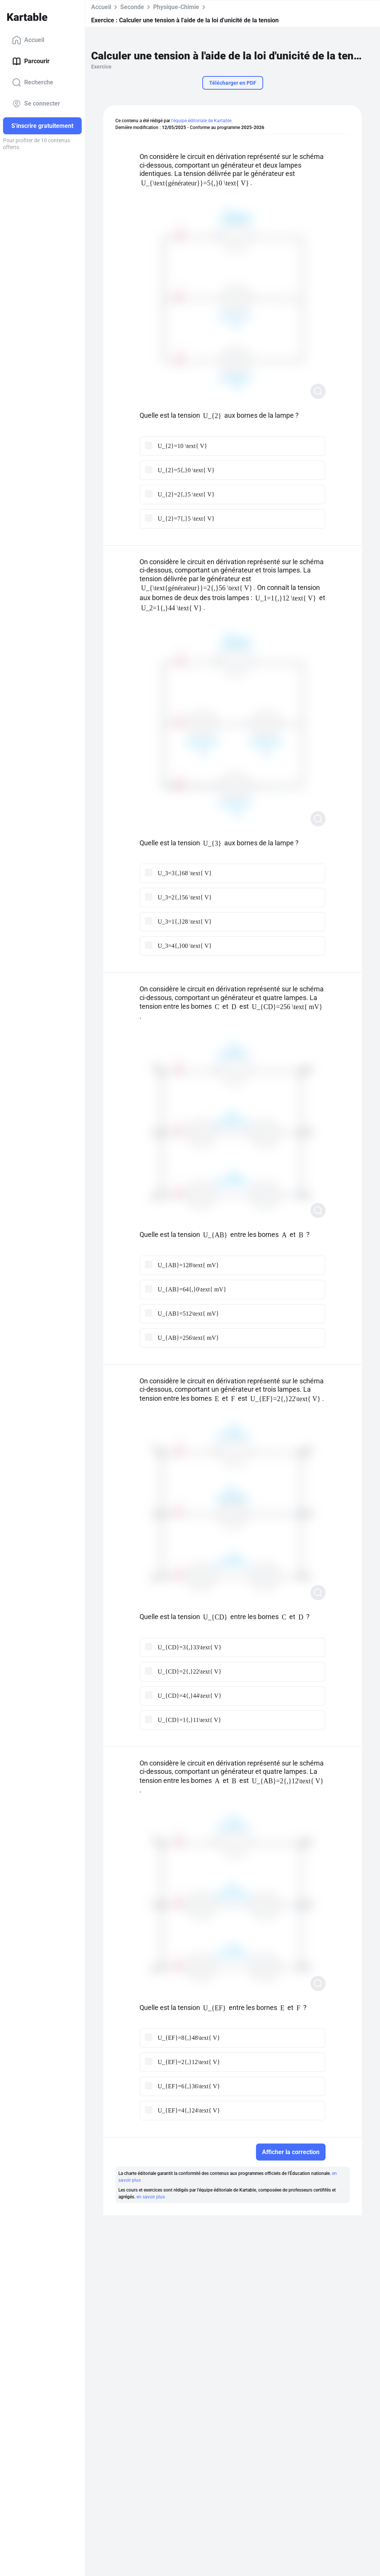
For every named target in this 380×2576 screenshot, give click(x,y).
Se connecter (36, 103)
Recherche (32, 82)
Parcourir (31, 61)
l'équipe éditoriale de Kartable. (202, 120)
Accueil (28, 40)
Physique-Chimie (176, 7)
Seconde (132, 7)
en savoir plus (150, 2197)
